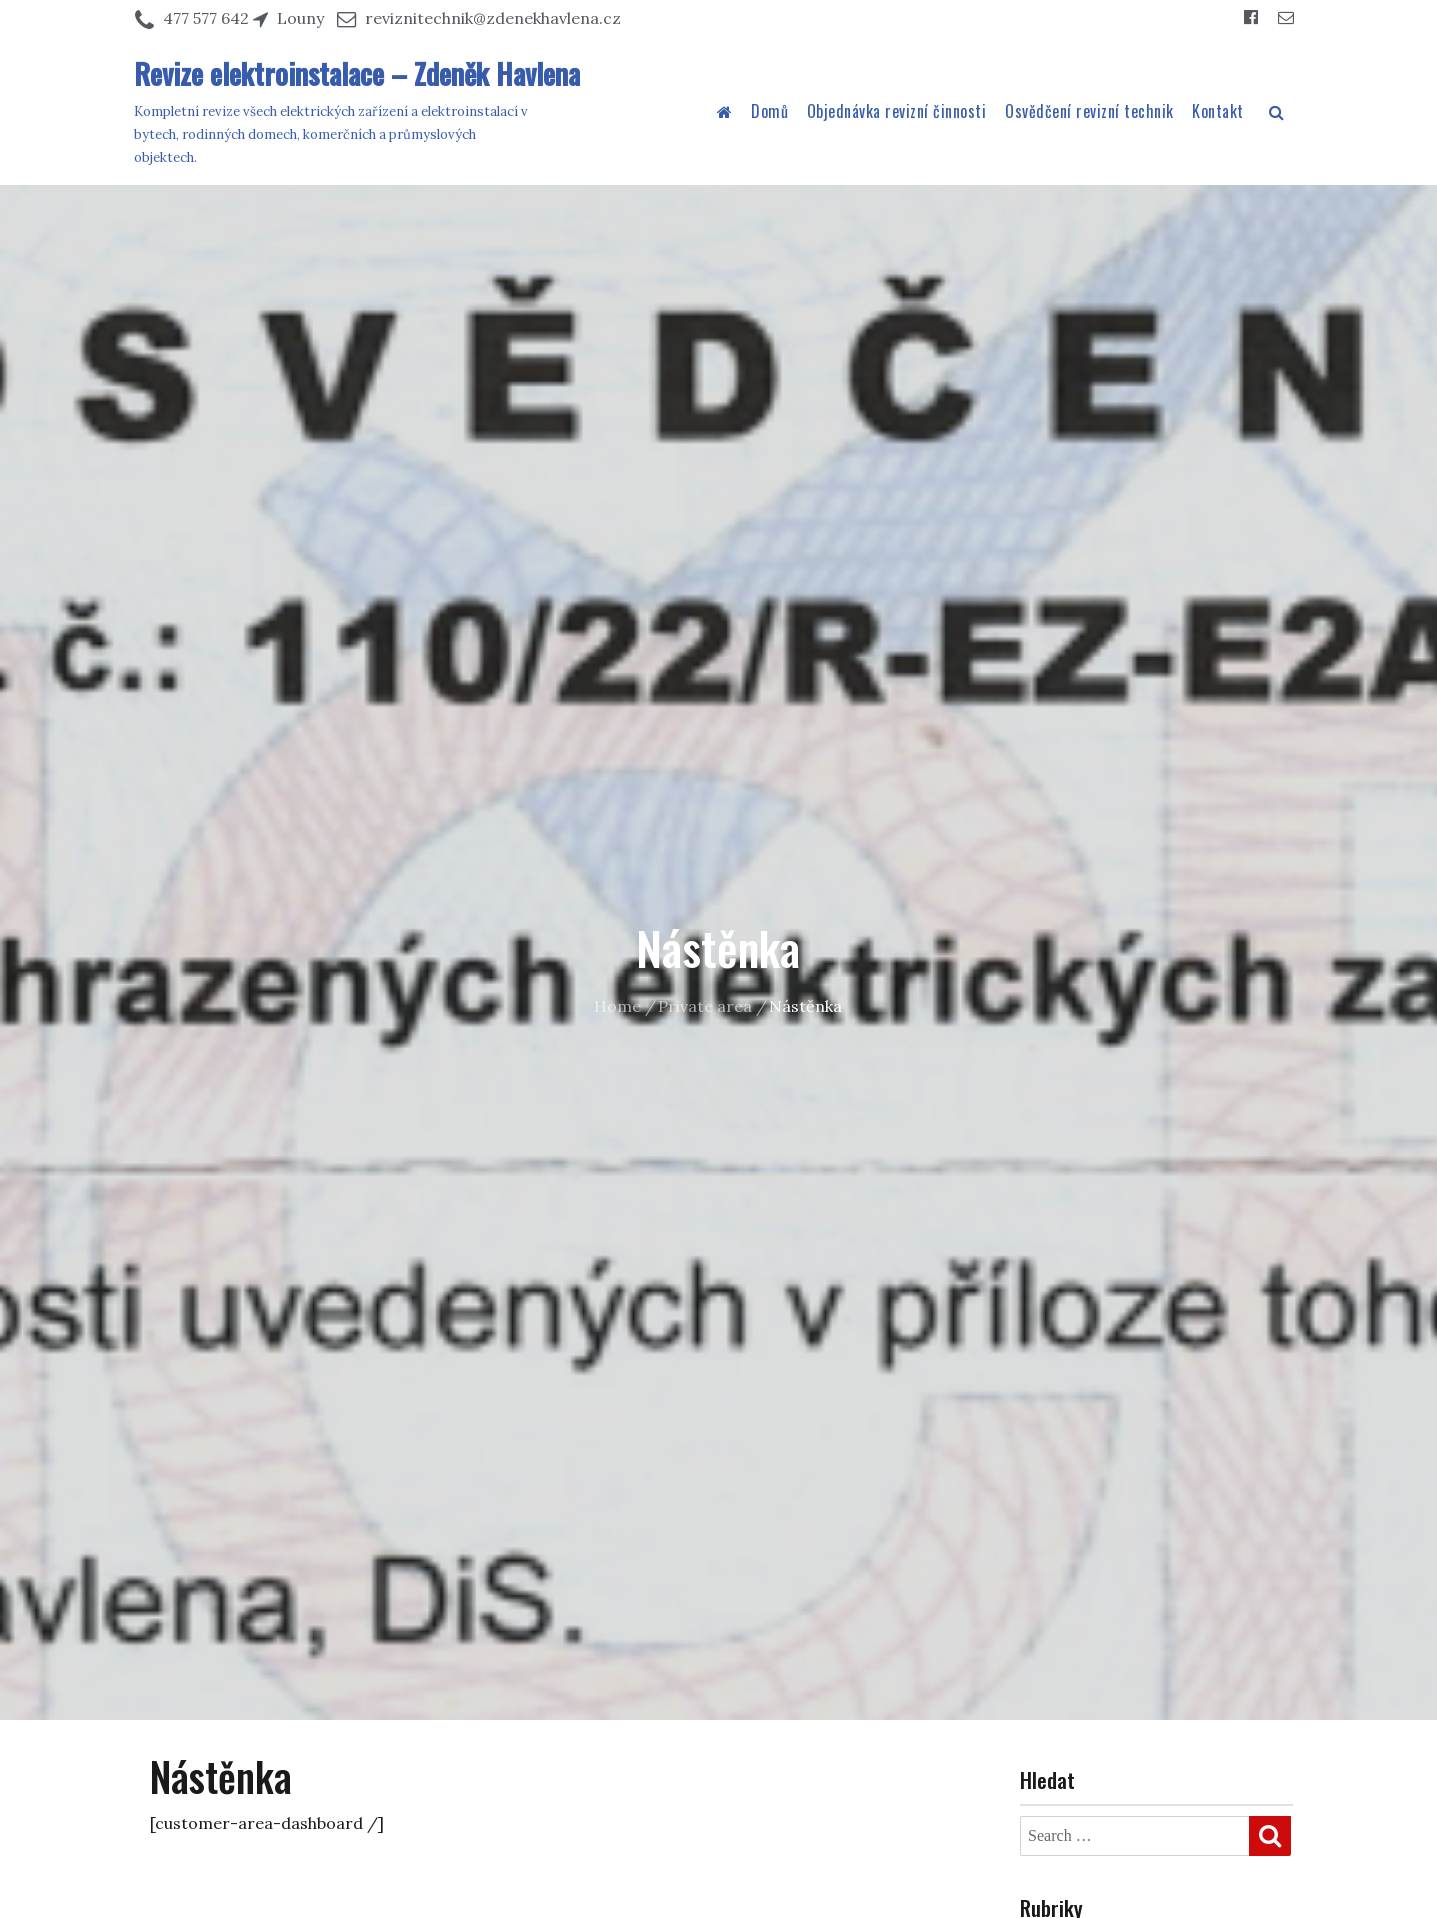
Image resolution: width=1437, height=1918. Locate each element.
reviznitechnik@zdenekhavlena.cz (493, 18)
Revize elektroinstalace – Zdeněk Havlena (357, 73)
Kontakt (1218, 111)
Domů (769, 111)
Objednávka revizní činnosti (897, 111)
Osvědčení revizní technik (1089, 111)
